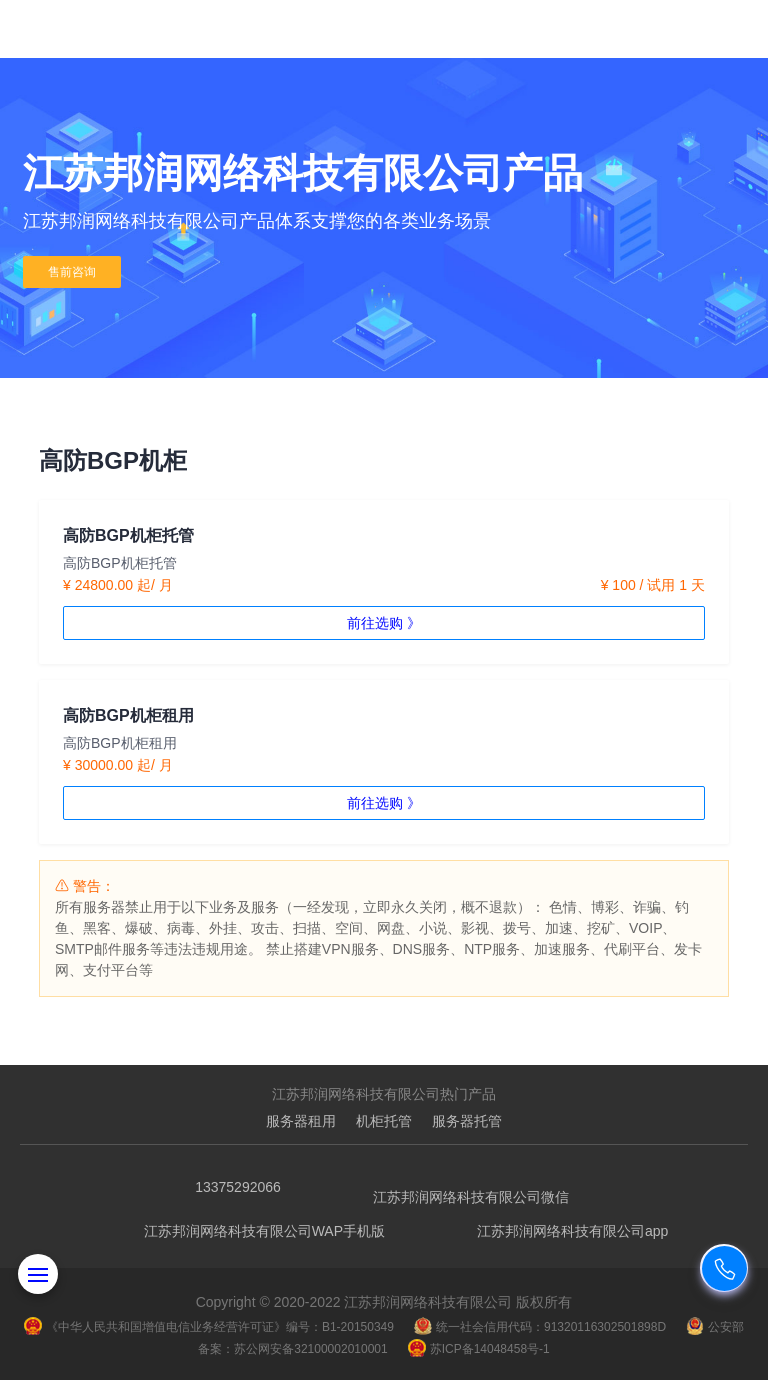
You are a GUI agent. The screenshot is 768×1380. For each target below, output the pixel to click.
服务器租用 (301, 1121)
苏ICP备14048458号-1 (479, 1349)
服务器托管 (467, 1121)
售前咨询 (72, 272)
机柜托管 (384, 1121)
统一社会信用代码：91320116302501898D (540, 1327)
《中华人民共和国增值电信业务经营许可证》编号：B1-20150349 (209, 1327)
